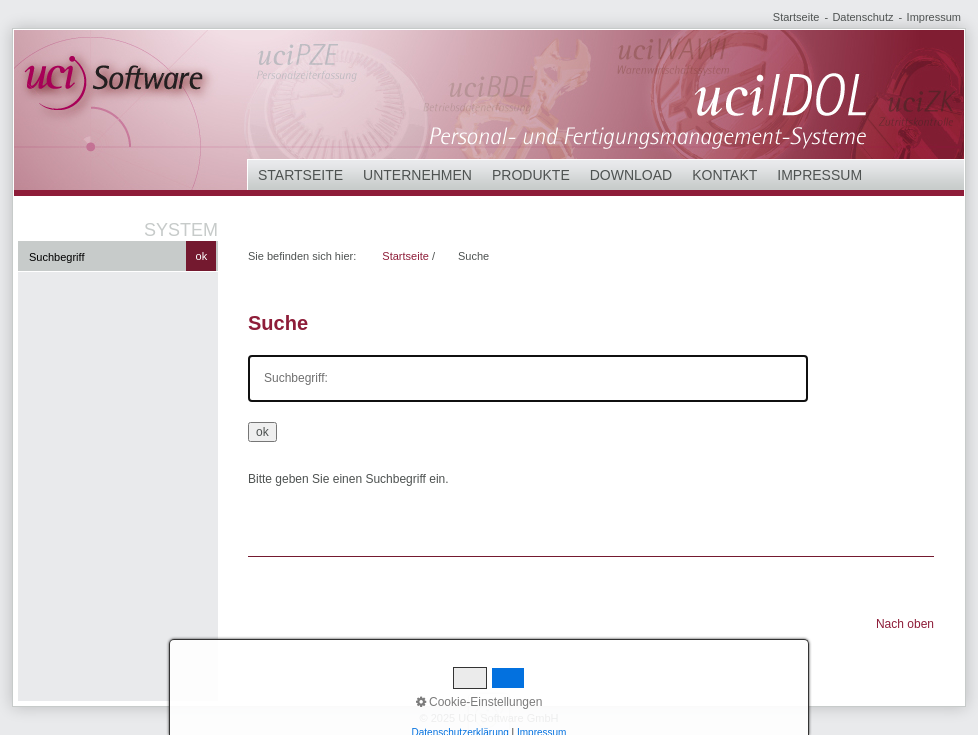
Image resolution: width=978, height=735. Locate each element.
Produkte (531, 175)
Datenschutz (862, 17)
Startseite (796, 17)
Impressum (934, 17)
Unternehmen (417, 175)
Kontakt (724, 175)
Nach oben (905, 624)
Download (631, 175)
